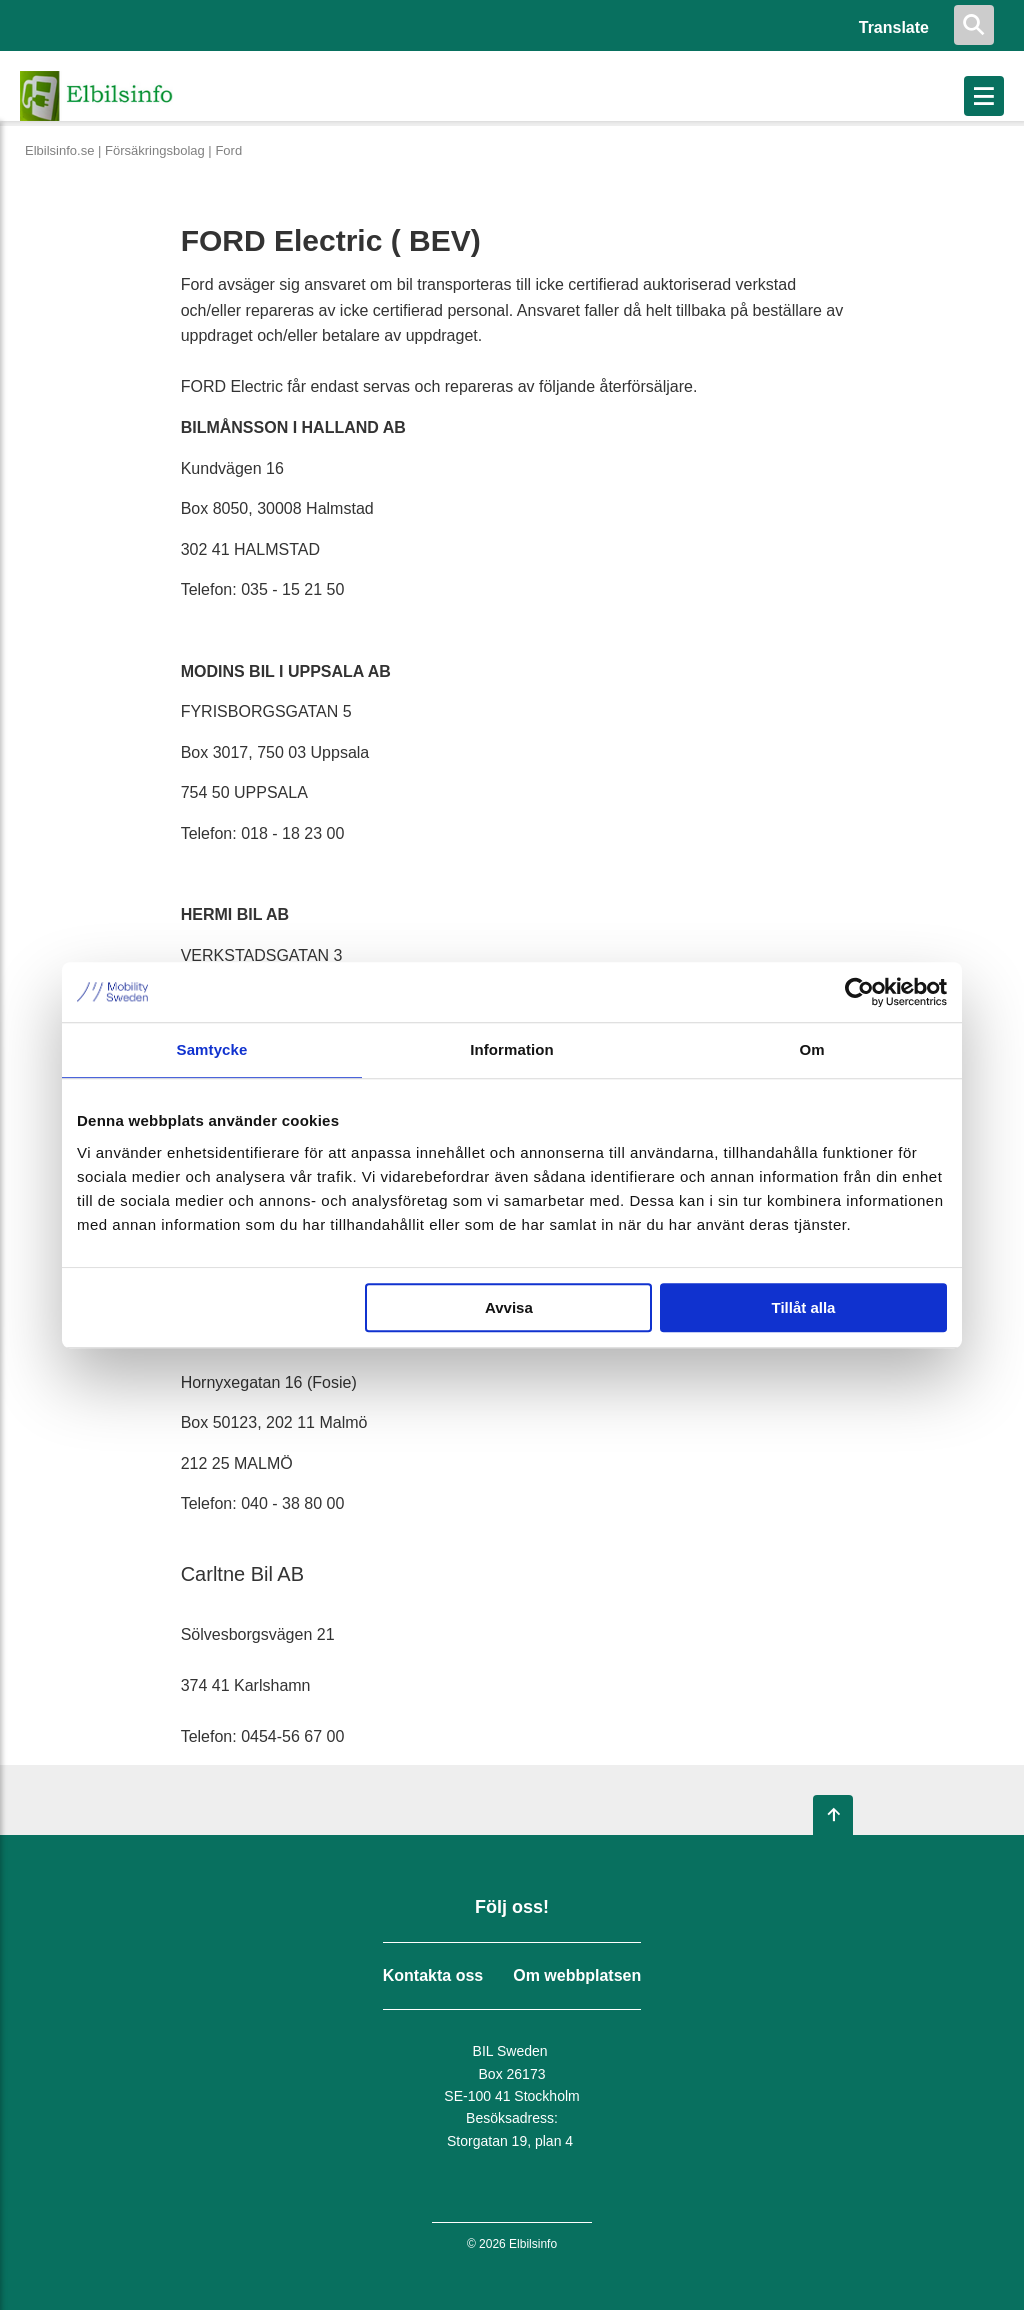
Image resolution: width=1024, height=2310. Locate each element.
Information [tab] (512, 1049)
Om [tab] (811, 1049)
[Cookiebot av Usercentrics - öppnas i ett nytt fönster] (859, 992)
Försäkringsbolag (155, 150)
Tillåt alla (803, 1307)
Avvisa (509, 1307)
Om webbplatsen (577, 1976)
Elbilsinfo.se (59, 150)
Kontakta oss (433, 1976)
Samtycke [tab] (212, 1049)
